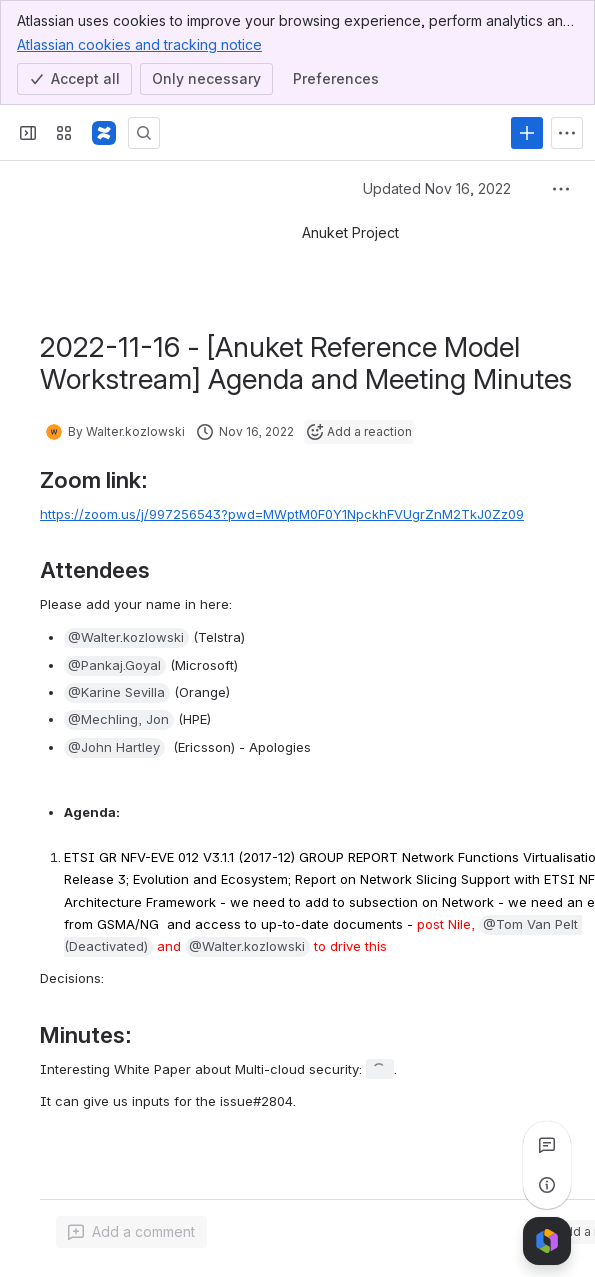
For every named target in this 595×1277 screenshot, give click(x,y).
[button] (126, 638)
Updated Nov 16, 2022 (437, 188)
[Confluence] (104, 133)
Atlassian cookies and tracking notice (139, 44)
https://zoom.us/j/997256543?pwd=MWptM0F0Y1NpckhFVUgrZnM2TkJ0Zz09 (282, 514)
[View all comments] (547, 1145)
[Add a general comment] (131, 1232)
